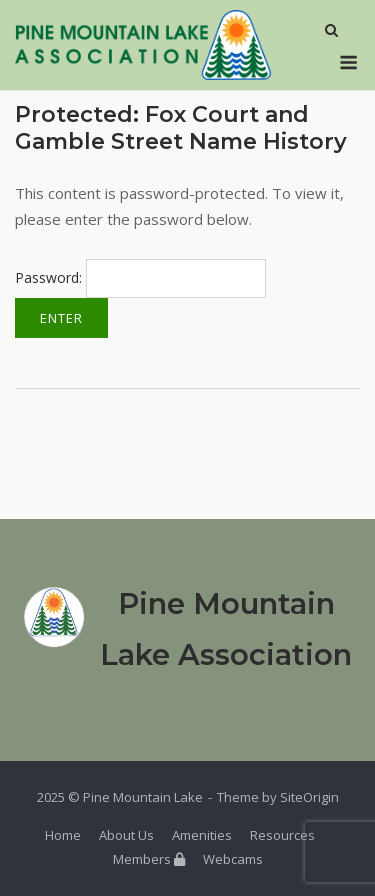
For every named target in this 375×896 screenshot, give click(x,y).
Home (63, 835)
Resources (282, 835)
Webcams (233, 859)
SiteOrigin (309, 797)
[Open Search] (331, 32)
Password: (140, 277)
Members (149, 859)
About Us (126, 835)
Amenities (202, 835)
